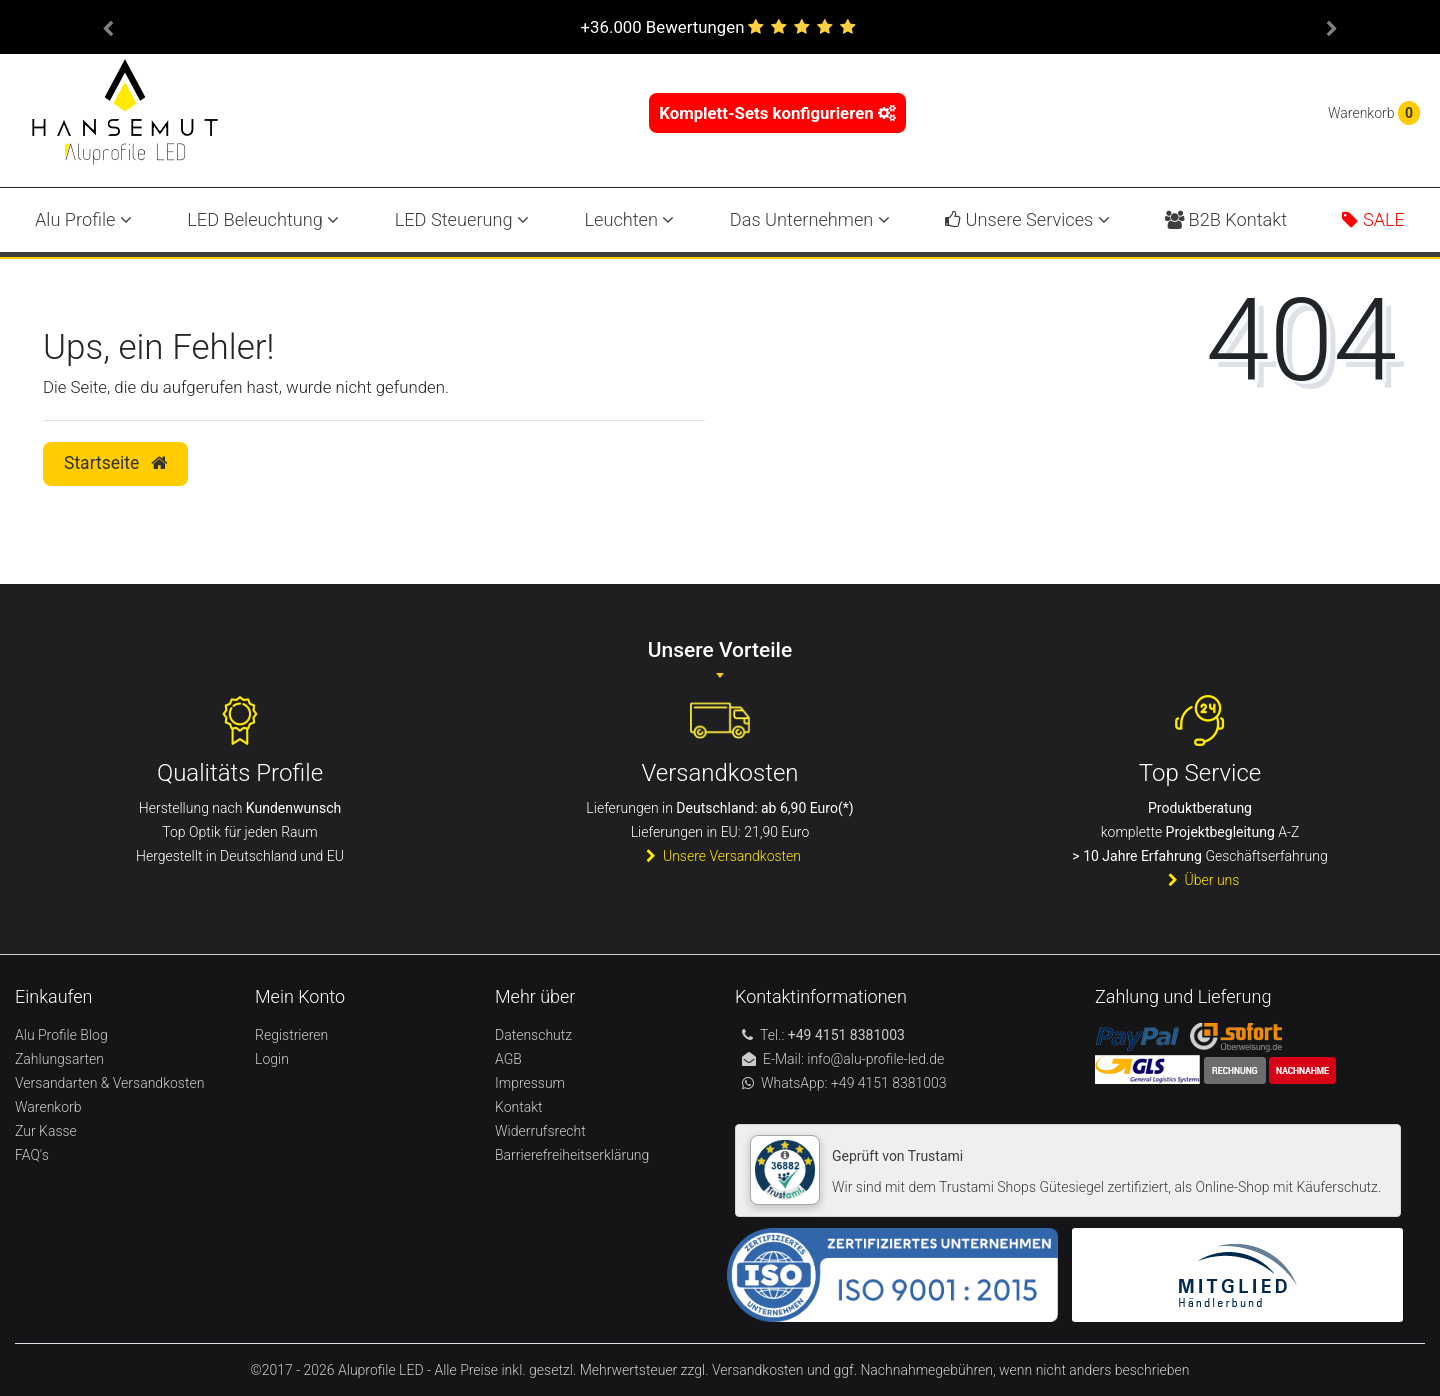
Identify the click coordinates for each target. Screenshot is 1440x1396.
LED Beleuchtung (263, 219)
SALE (1373, 219)
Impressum (530, 1083)
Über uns (1200, 880)
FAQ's (32, 1155)
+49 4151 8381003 (887, 1083)
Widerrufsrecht (540, 1131)
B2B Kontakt (1226, 219)
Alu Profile (83, 219)
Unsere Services (1027, 219)
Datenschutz (533, 1035)
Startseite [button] (115, 463)
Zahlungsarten (59, 1059)
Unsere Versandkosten (720, 856)
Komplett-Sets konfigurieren (777, 113)
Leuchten (629, 219)
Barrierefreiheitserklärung (572, 1155)
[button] (108, 27)
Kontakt (519, 1107)
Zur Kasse (46, 1131)
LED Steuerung (462, 219)
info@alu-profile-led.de (875, 1059)
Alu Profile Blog (61, 1035)
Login (272, 1059)
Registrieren (291, 1035)
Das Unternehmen (810, 219)
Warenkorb (48, 1107)
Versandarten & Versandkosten (109, 1083)
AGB (508, 1059)
